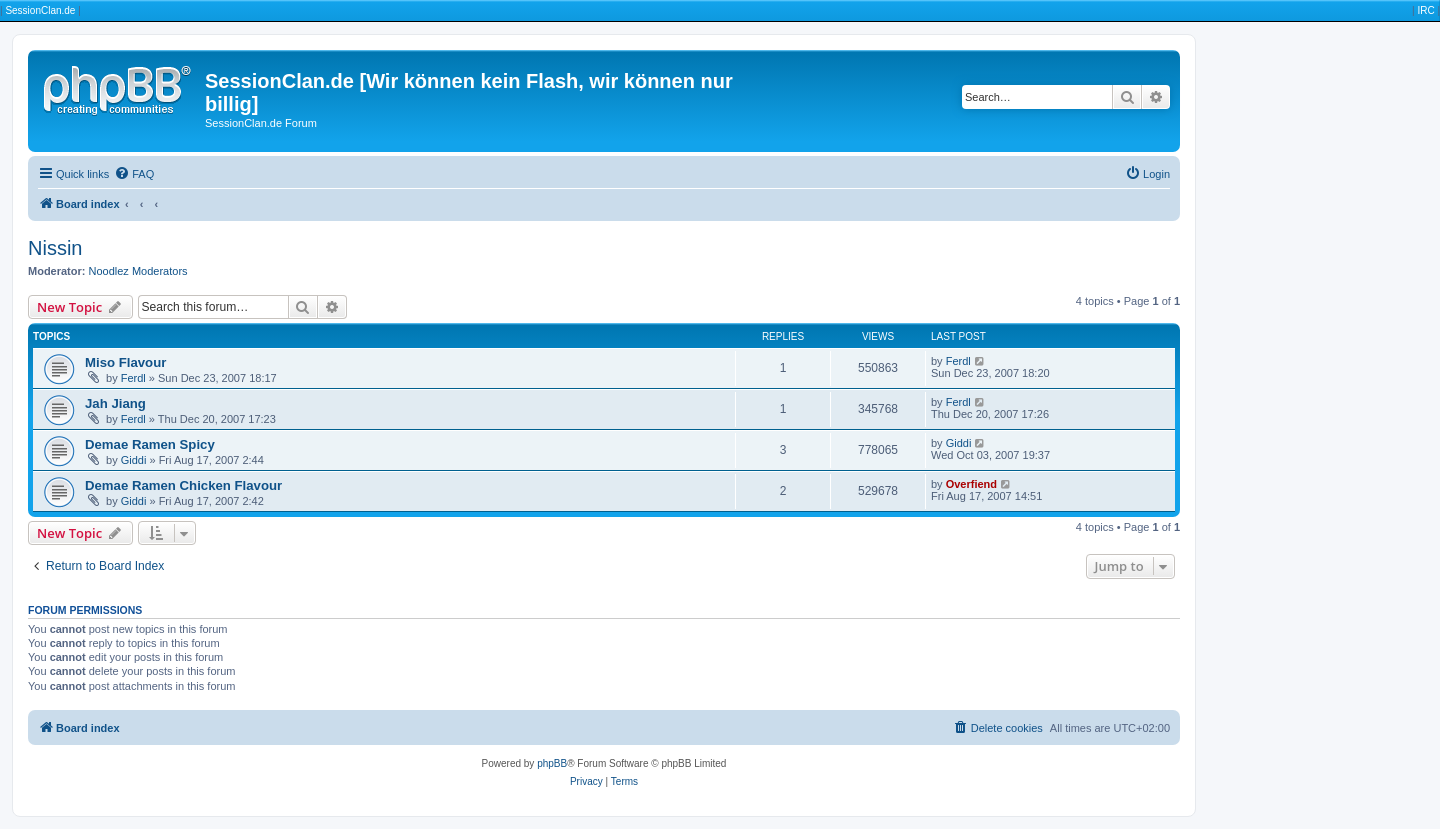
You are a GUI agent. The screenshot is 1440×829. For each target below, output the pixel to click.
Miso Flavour (125, 362)
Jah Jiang (115, 403)
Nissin (55, 248)
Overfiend (971, 484)
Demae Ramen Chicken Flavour (183, 485)
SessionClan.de (40, 10)
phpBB (552, 763)
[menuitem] (134, 174)
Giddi (134, 460)
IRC (1425, 10)
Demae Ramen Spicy (150, 444)
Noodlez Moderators (138, 271)
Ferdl (133, 378)
